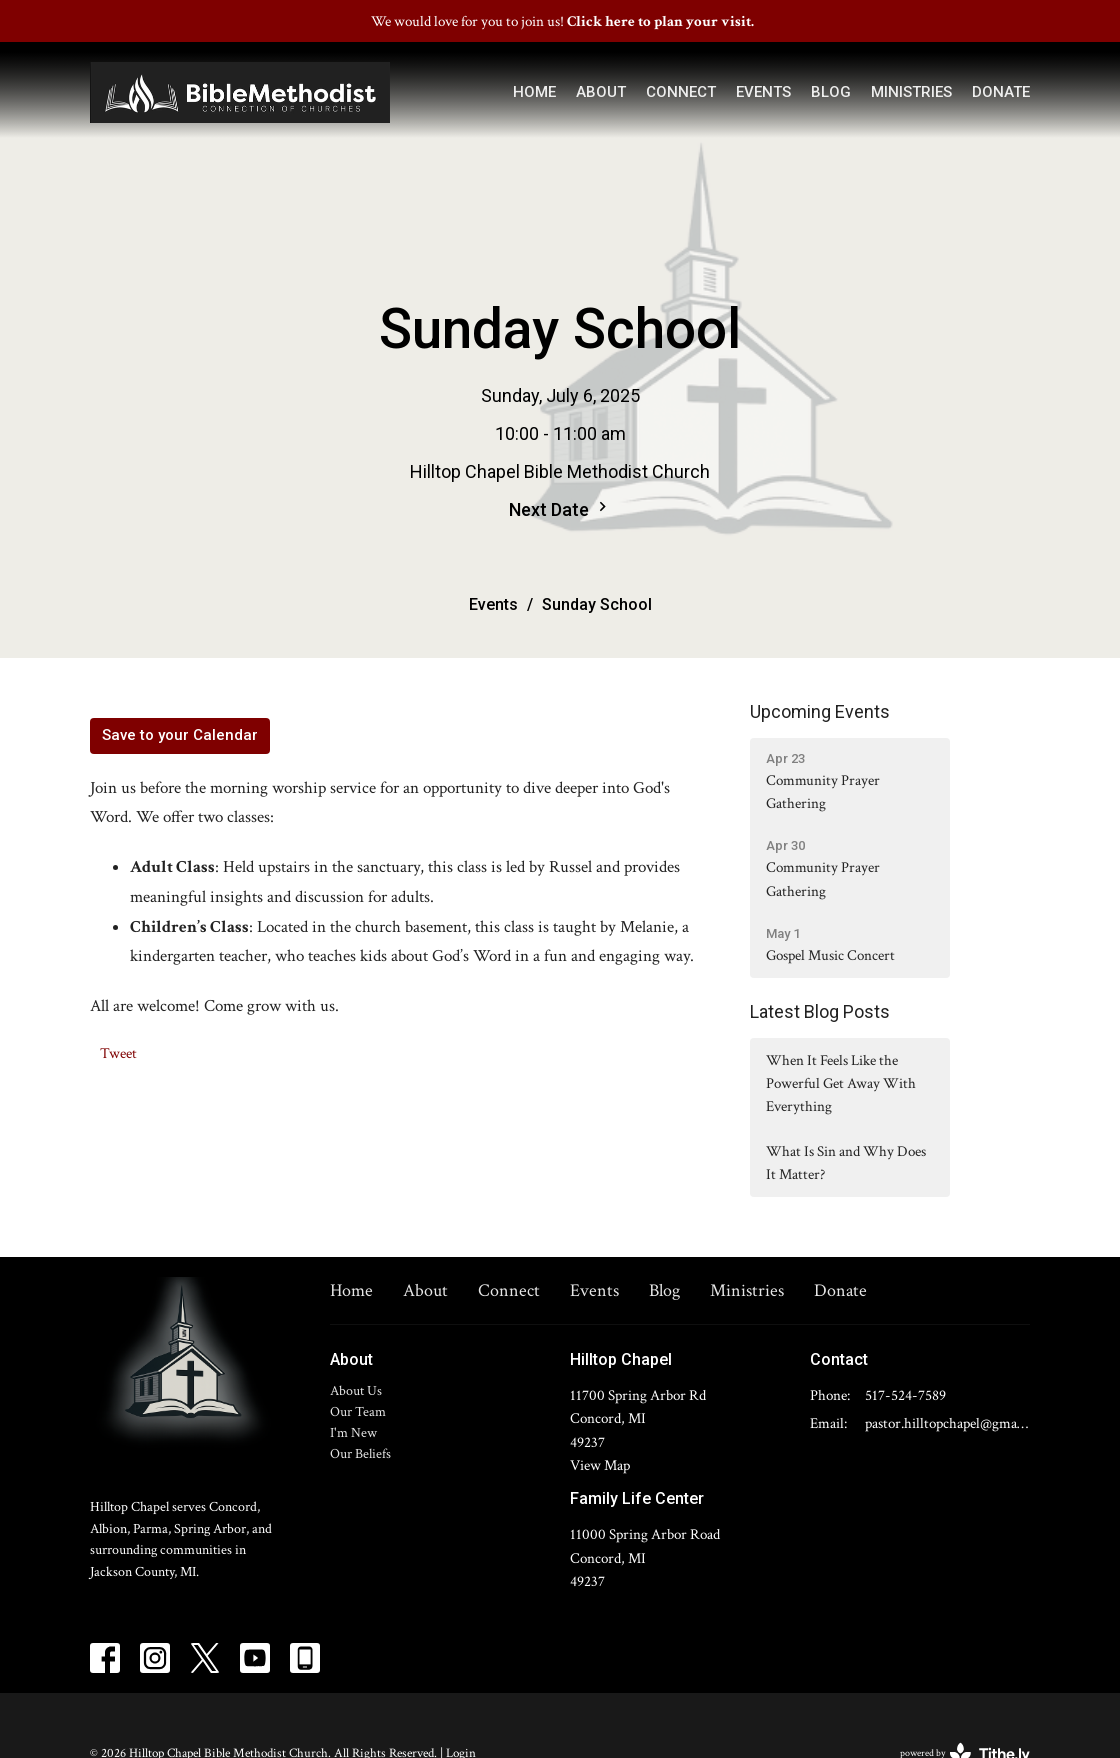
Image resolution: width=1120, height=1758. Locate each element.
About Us (356, 1391)
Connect (681, 92)
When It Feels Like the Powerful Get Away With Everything (841, 1084)
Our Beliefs (360, 1454)
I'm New (353, 1433)
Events (763, 92)
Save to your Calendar (180, 735)
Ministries (911, 92)
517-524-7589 (905, 1395)
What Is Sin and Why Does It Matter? (846, 1163)
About (601, 92)
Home (534, 92)
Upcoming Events (820, 711)
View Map (600, 1465)
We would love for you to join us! (562, 21)
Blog (831, 92)
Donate (1001, 92)
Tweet (118, 1053)
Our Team (358, 1412)
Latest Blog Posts (820, 1011)
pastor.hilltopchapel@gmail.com (947, 1423)
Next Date (560, 508)
